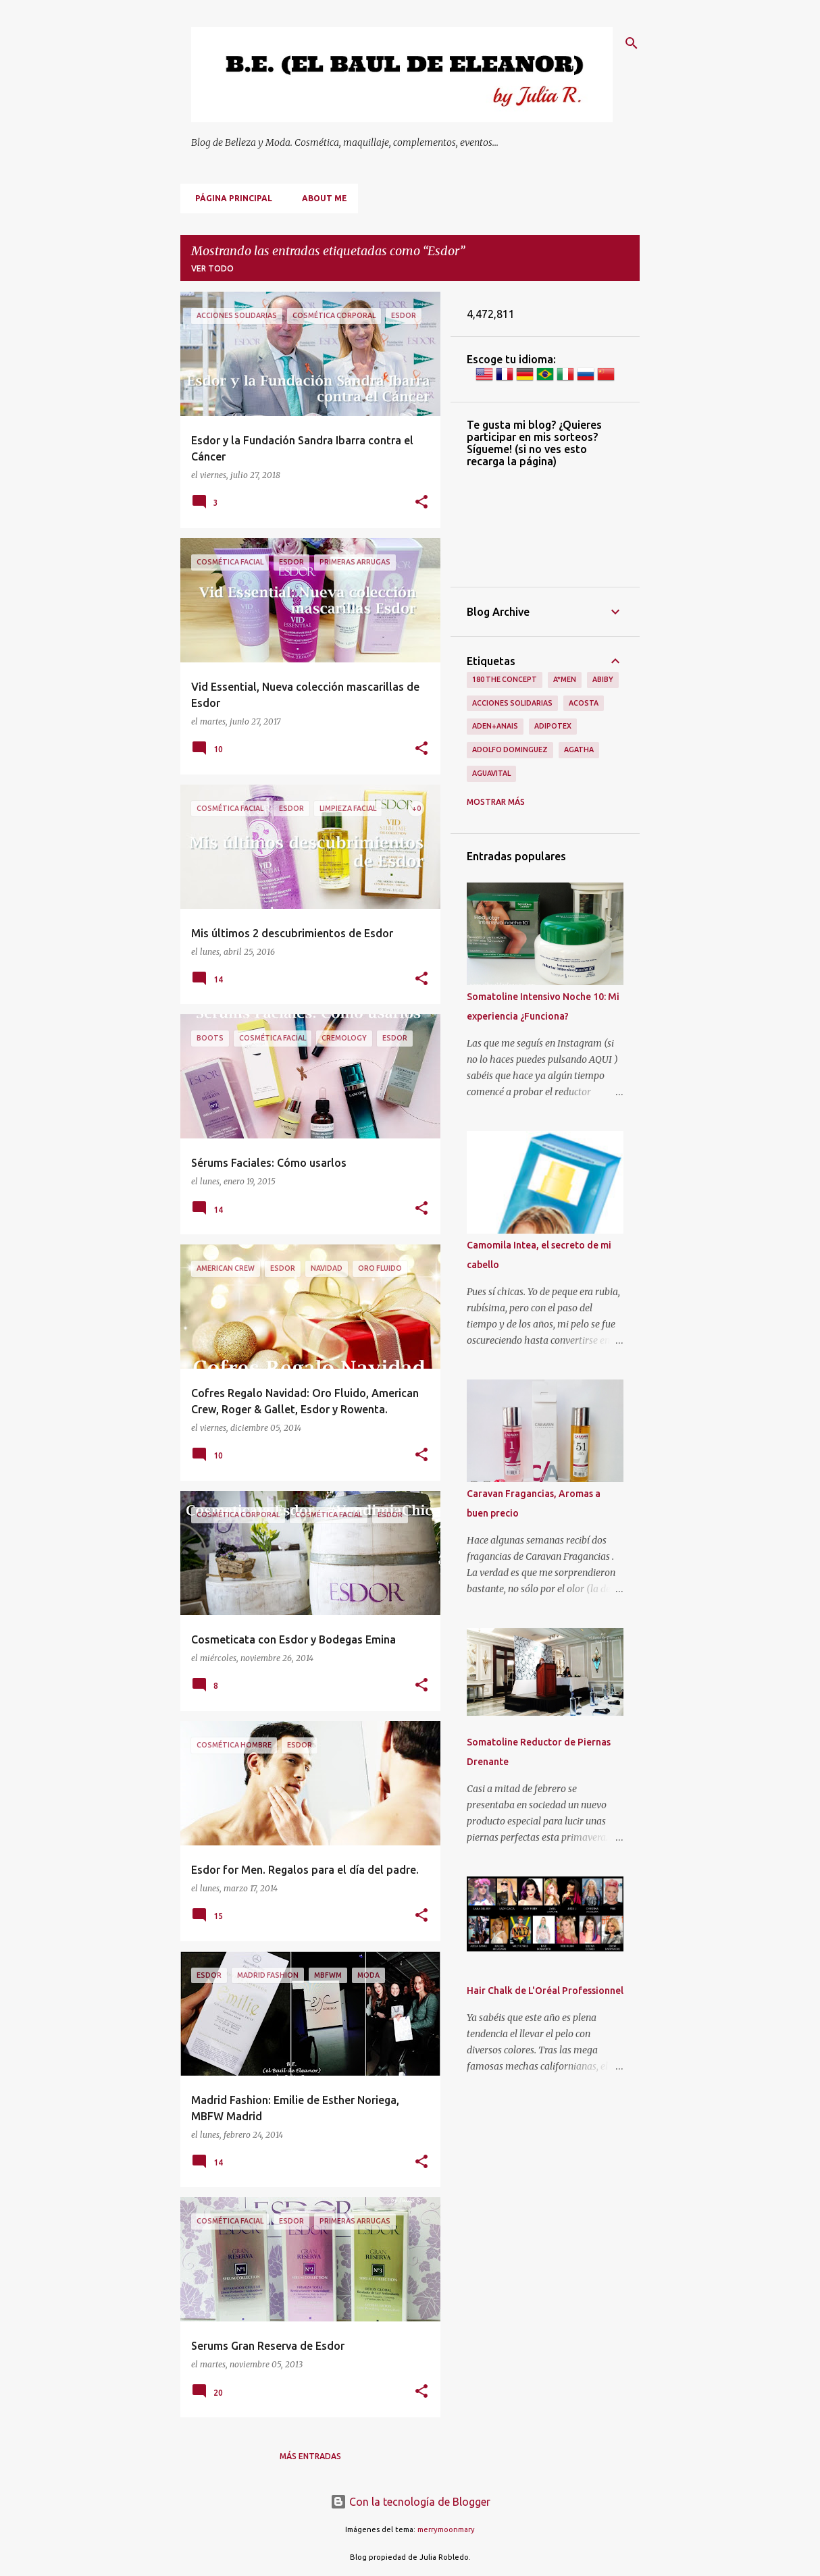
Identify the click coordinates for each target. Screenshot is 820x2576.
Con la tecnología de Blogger (410, 2502)
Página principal (229, 198)
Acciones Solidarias (512, 703)
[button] (421, 503)
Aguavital (491, 773)
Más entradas (310, 2456)
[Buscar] (631, 43)
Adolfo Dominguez (510, 749)
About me (320, 198)
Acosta (583, 703)
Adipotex (552, 726)
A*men (564, 679)
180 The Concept (504, 679)
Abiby (602, 679)
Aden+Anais (495, 726)
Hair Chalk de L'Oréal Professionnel (545, 1990)
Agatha (579, 749)
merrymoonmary (446, 2529)
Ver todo (212, 268)
